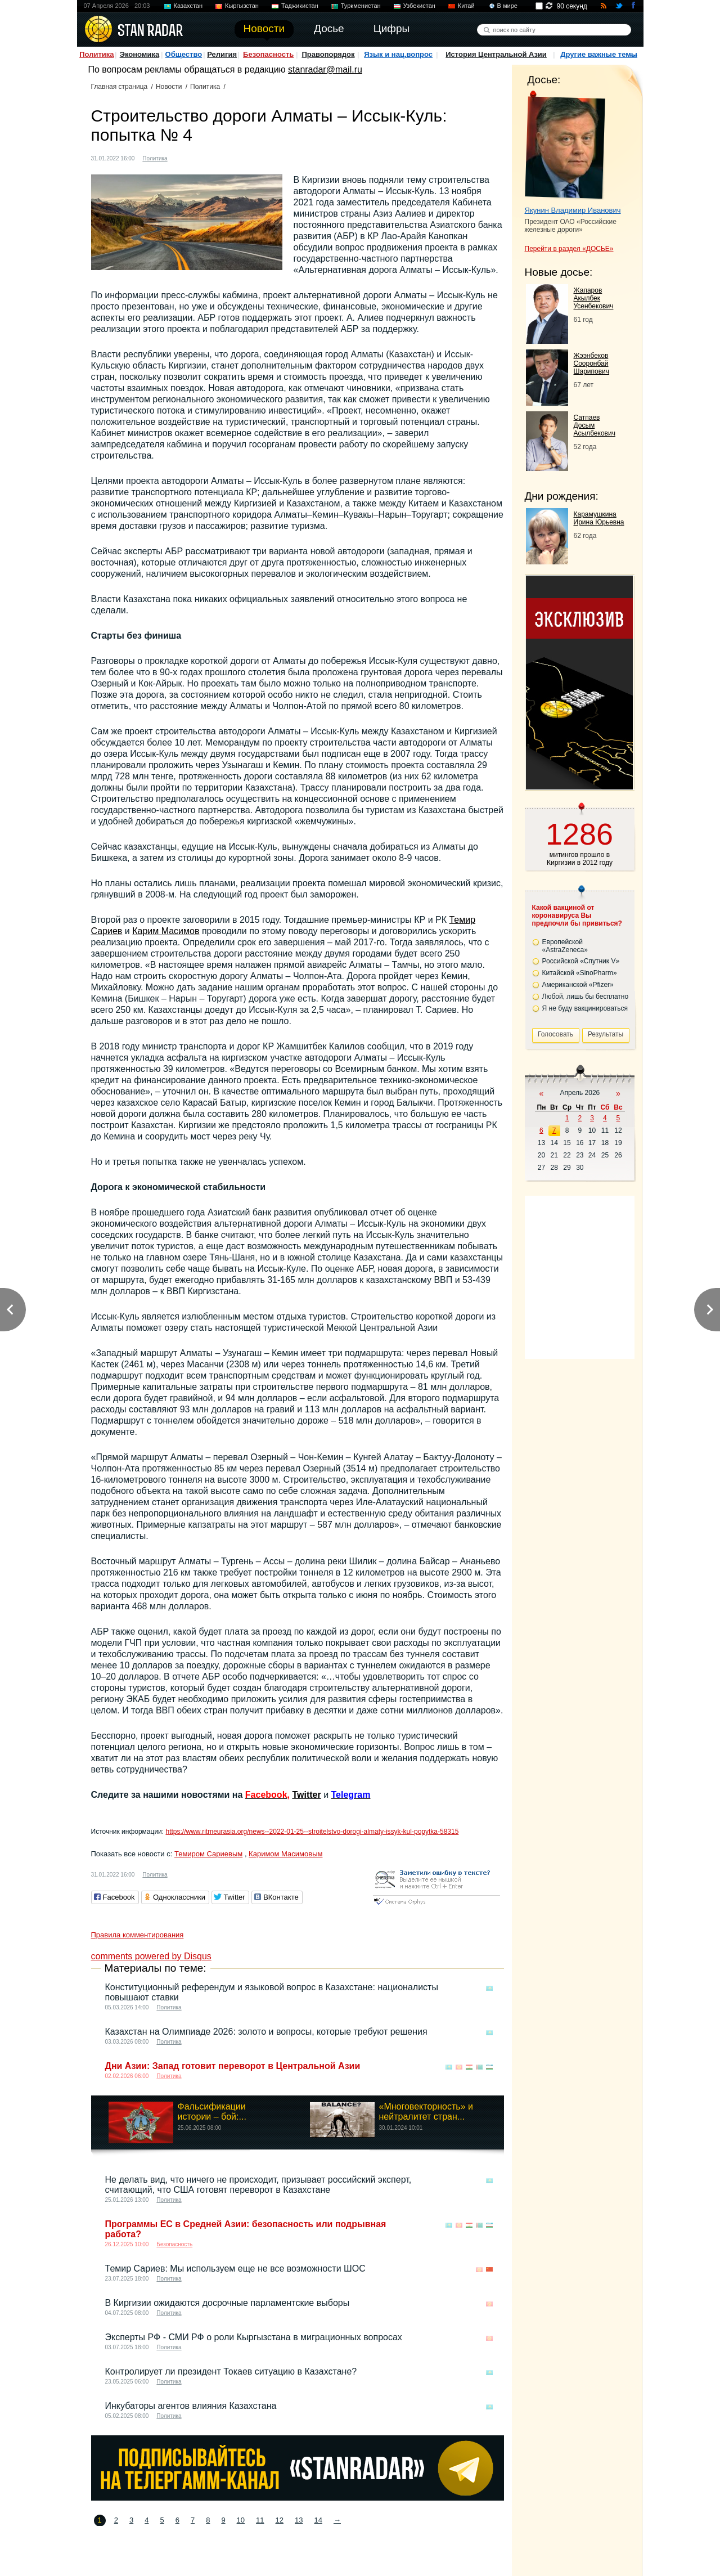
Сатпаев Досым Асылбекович (594, 425)
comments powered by (151, 1956)
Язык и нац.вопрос (398, 54)
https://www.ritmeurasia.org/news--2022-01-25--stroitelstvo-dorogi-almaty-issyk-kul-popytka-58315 (311, 1831)
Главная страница (119, 87)
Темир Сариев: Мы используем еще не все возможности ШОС (235, 2268)
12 (280, 2520)
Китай (466, 5)
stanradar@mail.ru (325, 69)
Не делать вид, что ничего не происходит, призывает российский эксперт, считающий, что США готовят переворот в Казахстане (258, 2184)
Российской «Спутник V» (581, 961)
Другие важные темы (598, 54)
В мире (507, 5)
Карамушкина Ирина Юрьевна (599, 518)
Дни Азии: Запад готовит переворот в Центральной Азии (233, 2066)
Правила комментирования (137, 1935)
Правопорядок (328, 54)
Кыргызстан (242, 5)
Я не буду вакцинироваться (585, 1008)
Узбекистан (419, 5)
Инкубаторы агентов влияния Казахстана (191, 2406)
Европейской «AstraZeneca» (565, 946)
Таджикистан (299, 5)
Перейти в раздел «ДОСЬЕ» (569, 249)
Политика (96, 54)
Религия (222, 54)
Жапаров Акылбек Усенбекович (594, 298)
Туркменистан (361, 5)
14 (318, 2520)
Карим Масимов (165, 931)
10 (241, 2520)
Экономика (140, 54)
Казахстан (188, 5)
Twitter (306, 1794)
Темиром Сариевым (208, 1854)
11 (260, 2520)
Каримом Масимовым (285, 1854)
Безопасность (268, 54)
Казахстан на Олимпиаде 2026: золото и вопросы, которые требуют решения (266, 2031)
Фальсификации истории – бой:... (212, 2111)
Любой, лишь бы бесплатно (585, 996)
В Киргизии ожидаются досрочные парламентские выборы (227, 2303)
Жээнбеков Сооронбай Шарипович (592, 363)
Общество (183, 54)
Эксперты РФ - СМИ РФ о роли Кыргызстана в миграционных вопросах (253, 2337)
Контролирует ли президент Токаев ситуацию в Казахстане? (231, 2371)
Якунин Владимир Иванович (573, 210)
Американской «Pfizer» (578, 985)
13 (299, 2520)
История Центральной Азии (496, 54)
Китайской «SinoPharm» (579, 973)
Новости (169, 87)
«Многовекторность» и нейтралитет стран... (426, 2111)
